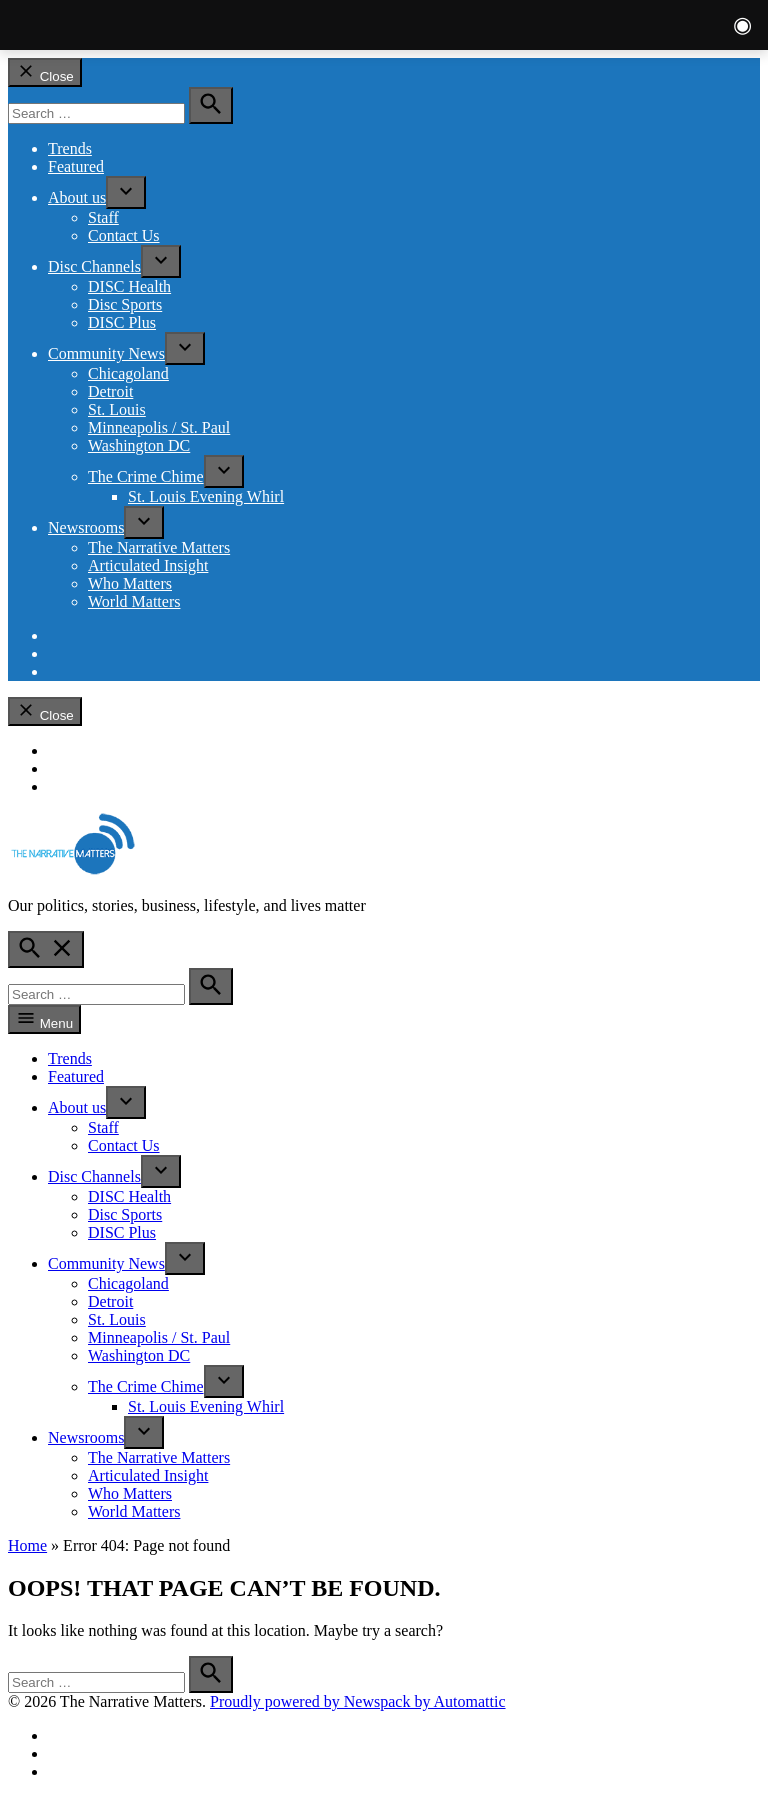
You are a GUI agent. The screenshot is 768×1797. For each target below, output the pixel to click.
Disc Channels (94, 266)
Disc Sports (125, 304)
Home (27, 1545)
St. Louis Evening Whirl (206, 496)
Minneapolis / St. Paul (159, 427)
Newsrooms (86, 527)
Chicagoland (128, 373)
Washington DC (139, 445)
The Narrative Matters (159, 547)
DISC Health (129, 286)
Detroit (110, 391)
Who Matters (130, 583)
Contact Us (124, 235)
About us (77, 197)
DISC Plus (122, 322)
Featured (76, 166)
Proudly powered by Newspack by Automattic (358, 1701)
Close (45, 72)
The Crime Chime (146, 476)
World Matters (134, 601)
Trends (70, 148)
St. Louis (117, 409)
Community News (106, 353)
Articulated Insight (148, 565)
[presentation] (126, 192)
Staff (103, 217)
